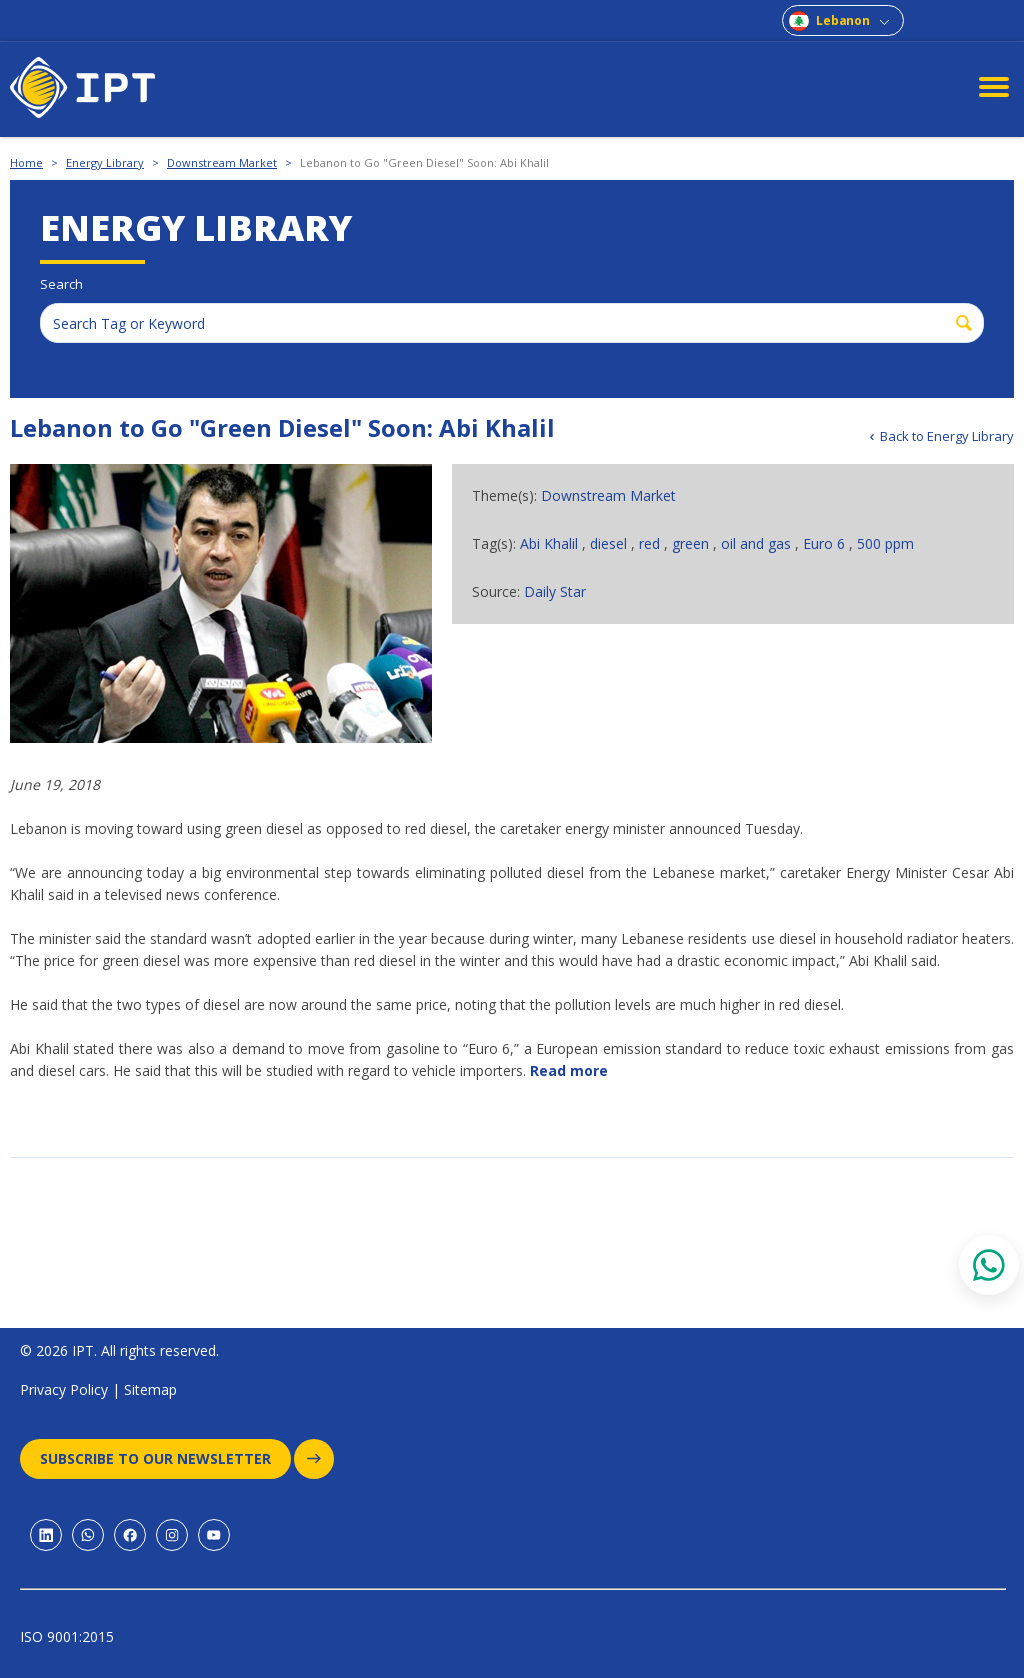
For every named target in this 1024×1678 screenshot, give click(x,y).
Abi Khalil (551, 543)
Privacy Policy (64, 1389)
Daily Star (555, 591)
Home (26, 162)
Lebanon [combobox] (843, 20)
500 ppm (885, 543)
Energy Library (105, 162)
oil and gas (758, 543)
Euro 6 (826, 543)
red (651, 543)
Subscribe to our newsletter (165, 1459)
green (692, 543)
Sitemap (150, 1389)
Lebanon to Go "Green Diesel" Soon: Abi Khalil (424, 162)
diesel (610, 543)
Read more (569, 1070)
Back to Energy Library (947, 436)
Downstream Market (222, 162)
